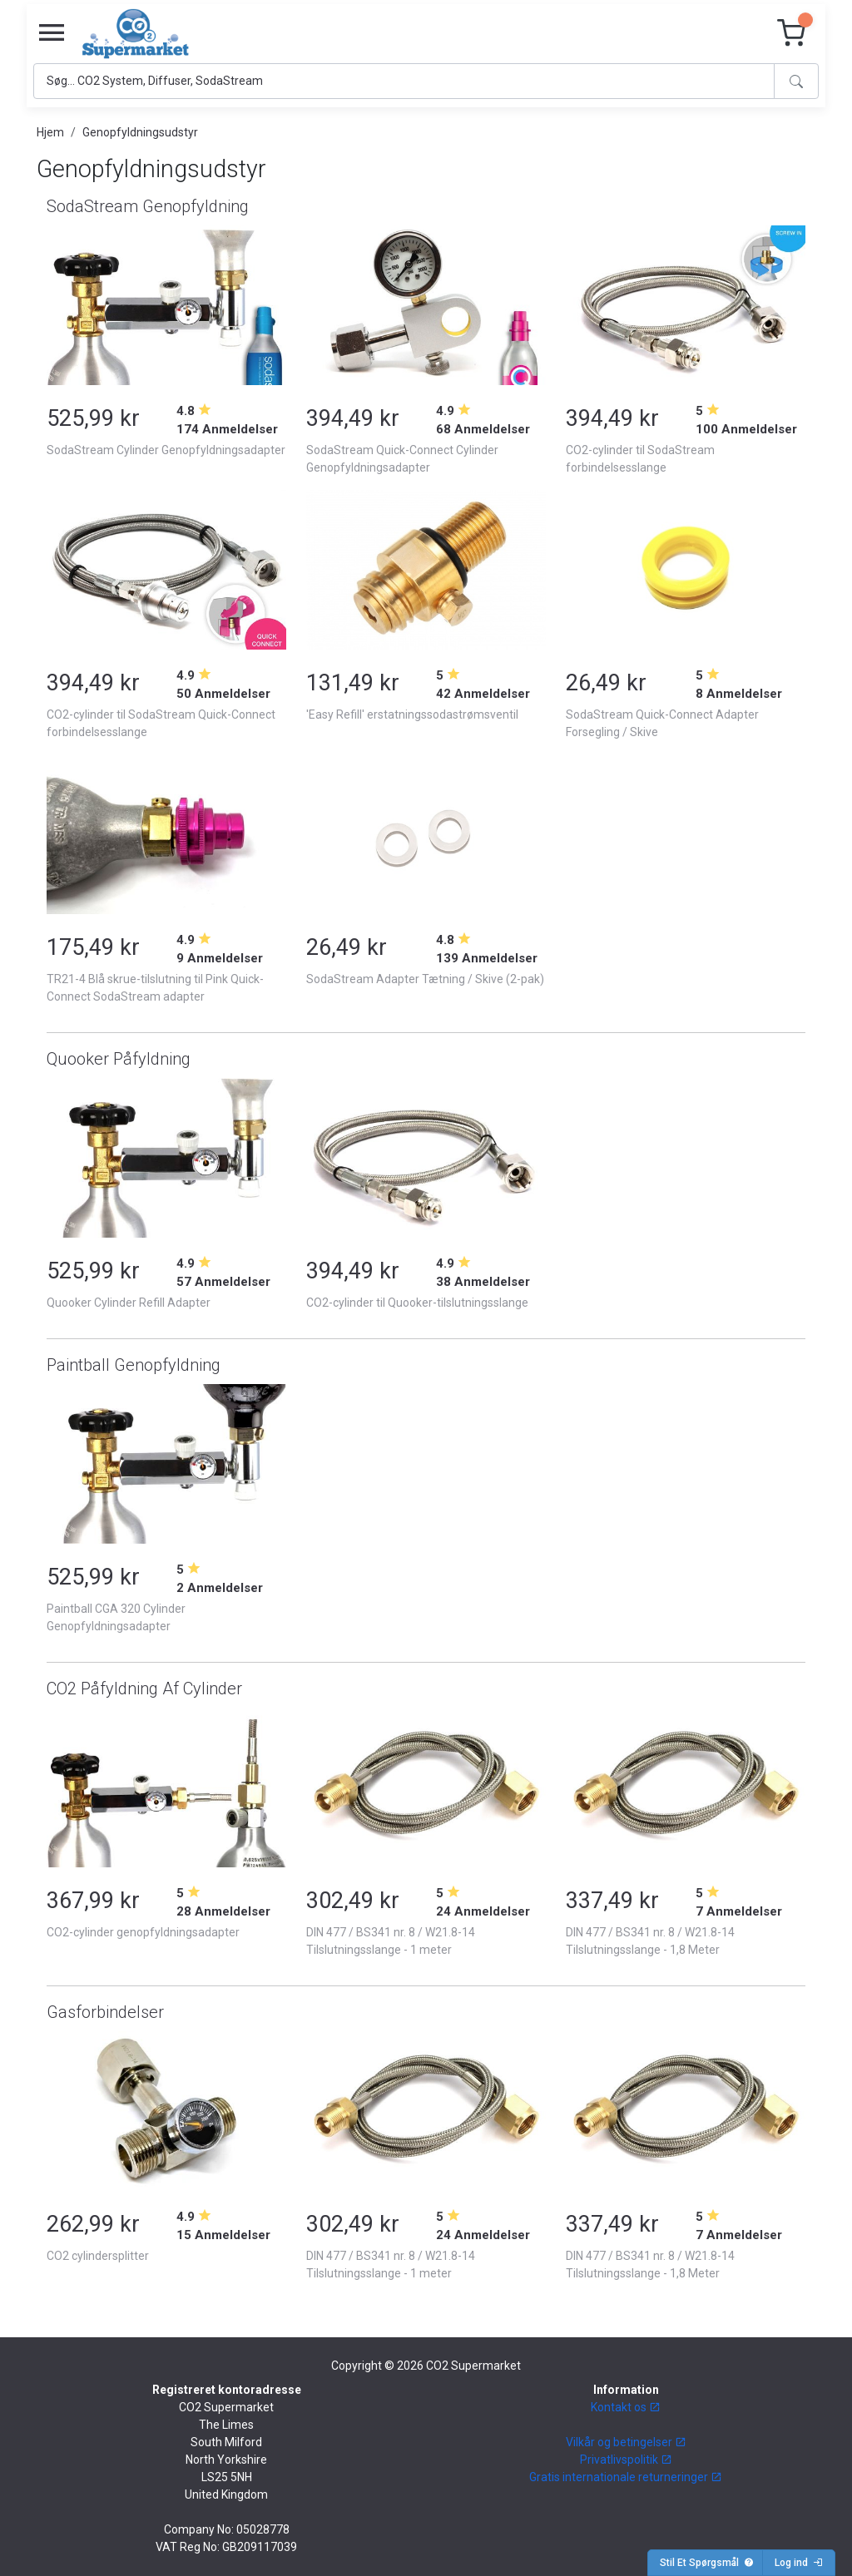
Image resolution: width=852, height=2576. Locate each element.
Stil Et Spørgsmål (707, 2563)
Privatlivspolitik (626, 2459)
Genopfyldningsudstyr (140, 132)
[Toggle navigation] (51, 33)
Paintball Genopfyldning (133, 1365)
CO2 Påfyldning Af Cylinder (144, 1688)
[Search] (404, 81)
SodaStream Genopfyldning (148, 206)
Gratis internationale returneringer (625, 2477)
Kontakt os (626, 2407)
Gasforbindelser (105, 2012)
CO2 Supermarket (473, 2365)
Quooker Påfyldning (119, 1059)
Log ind (799, 2563)
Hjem (50, 132)
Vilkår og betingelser (626, 2442)
